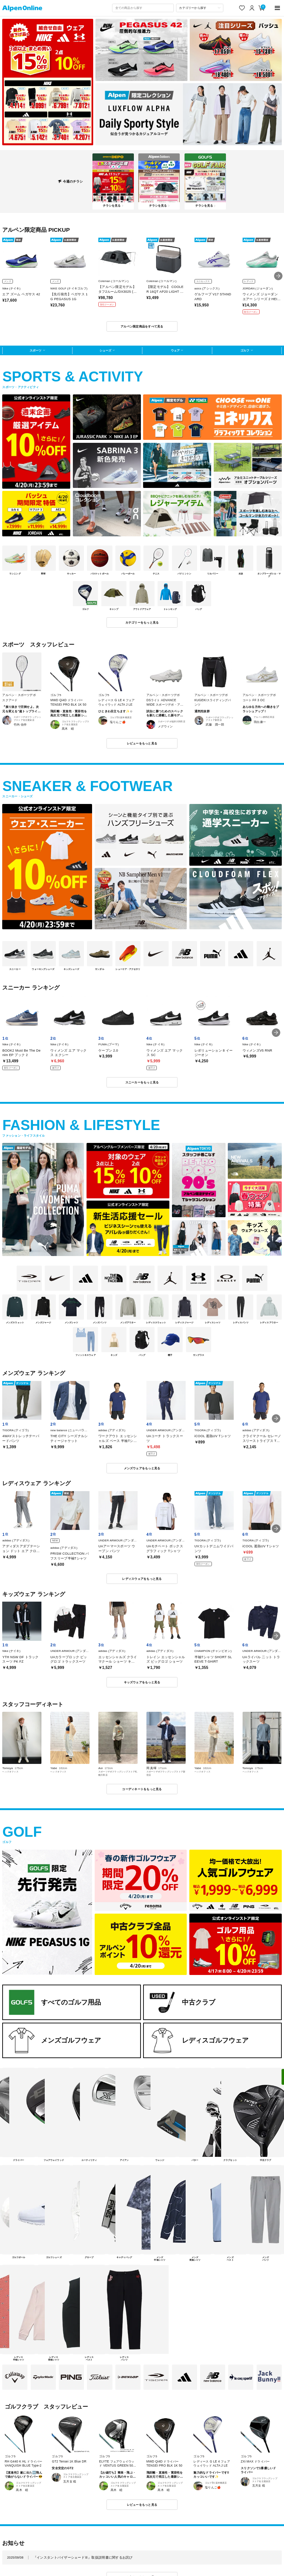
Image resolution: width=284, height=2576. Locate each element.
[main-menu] (277, 8)
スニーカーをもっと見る (142, 1082)
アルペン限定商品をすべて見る (142, 326)
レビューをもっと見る (142, 743)
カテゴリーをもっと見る (142, 622)
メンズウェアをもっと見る (142, 1468)
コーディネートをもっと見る (142, 1789)
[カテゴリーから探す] (199, 8)
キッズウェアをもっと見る (142, 1682)
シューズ (105, 350)
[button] (278, 276)
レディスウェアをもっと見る (142, 1579)
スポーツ (35, 350)
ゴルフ (244, 350)
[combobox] (142, 8)
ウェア (175, 350)
